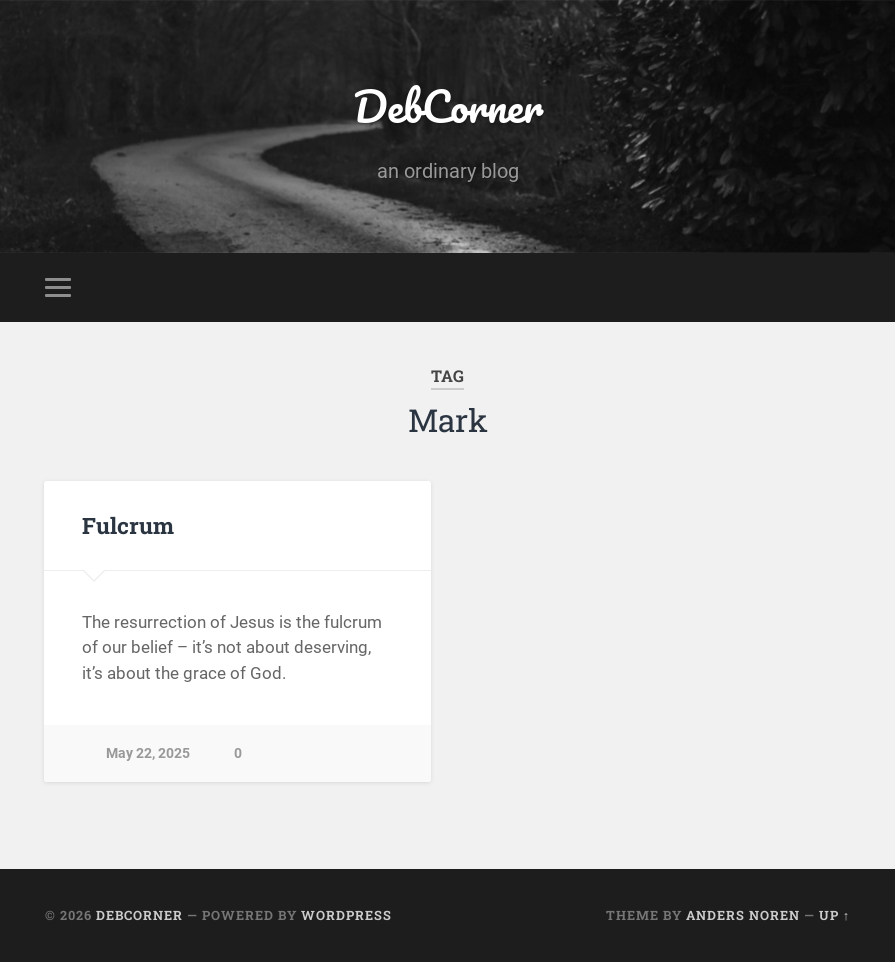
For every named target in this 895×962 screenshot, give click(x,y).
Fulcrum (128, 525)
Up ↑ (834, 915)
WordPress (346, 915)
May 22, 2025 (148, 753)
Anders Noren (743, 915)
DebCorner (448, 105)
